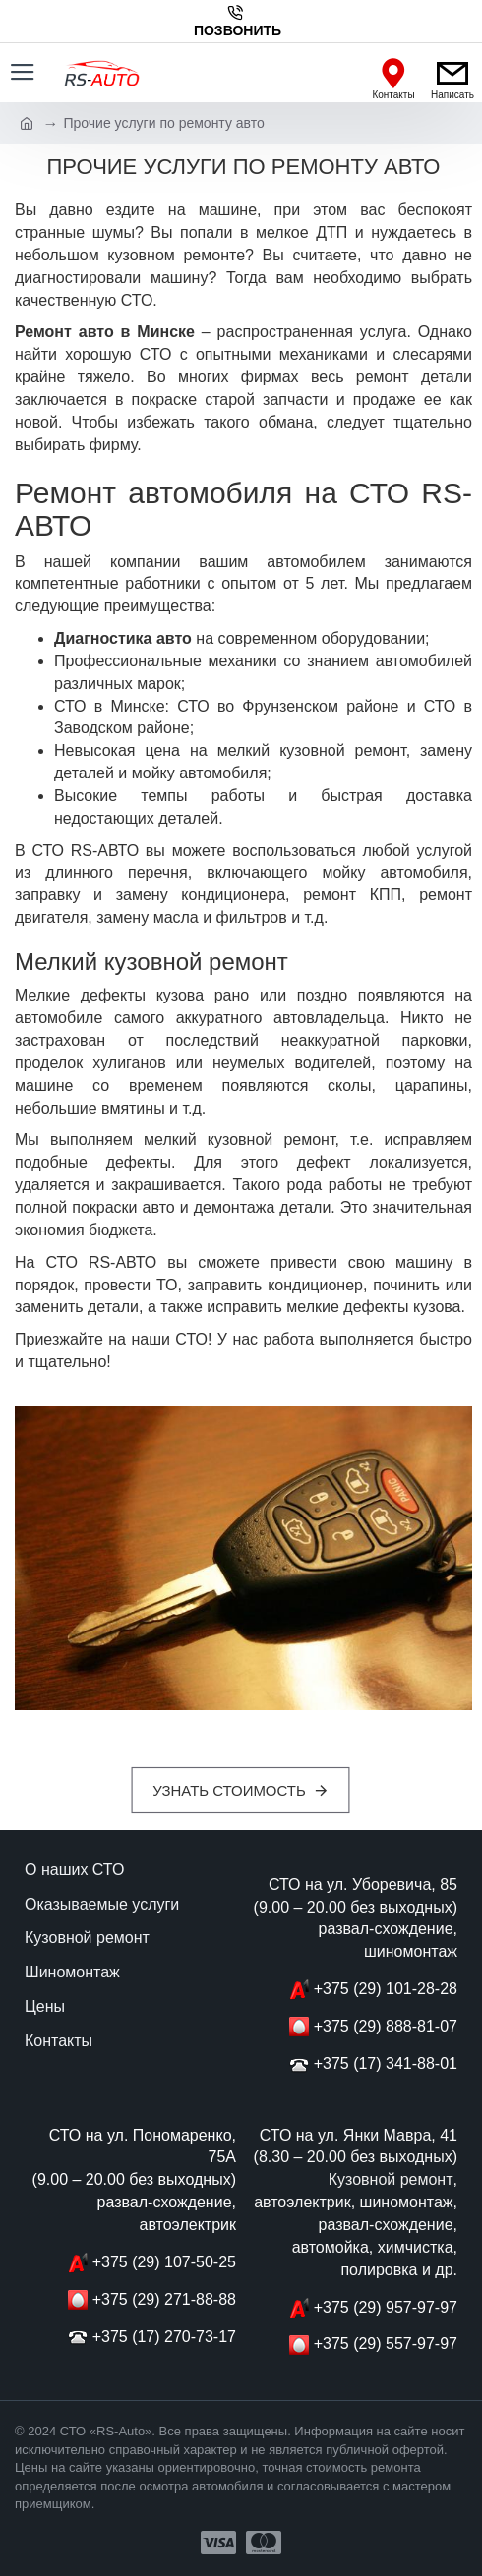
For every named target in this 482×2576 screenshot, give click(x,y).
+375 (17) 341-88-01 (385, 2063)
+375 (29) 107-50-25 (164, 2262)
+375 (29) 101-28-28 (385, 1988)
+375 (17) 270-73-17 (164, 2336)
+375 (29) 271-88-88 (164, 2299)
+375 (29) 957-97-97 (385, 2307)
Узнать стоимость (229, 1790)
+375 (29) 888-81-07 (385, 2026)
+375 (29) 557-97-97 (385, 2343)
